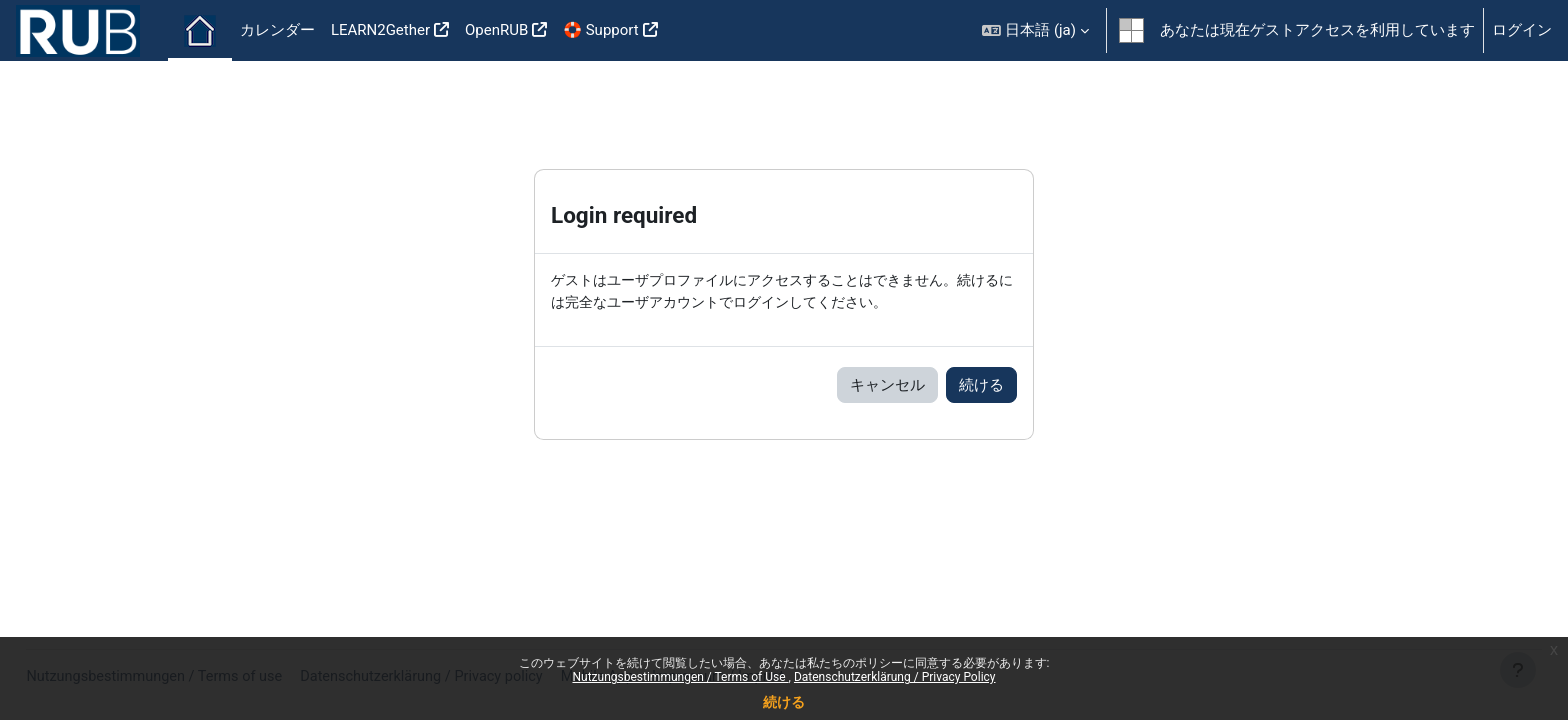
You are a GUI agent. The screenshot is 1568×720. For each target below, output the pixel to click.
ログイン (1522, 30)
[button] (1035, 30)
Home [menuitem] (200, 31)
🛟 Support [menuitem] (600, 30)
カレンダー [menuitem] (277, 30)
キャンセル (887, 386)
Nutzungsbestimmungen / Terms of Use (680, 677)
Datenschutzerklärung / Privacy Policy (895, 677)
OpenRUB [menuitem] (496, 30)
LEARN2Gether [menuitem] (380, 30)
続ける (784, 702)
